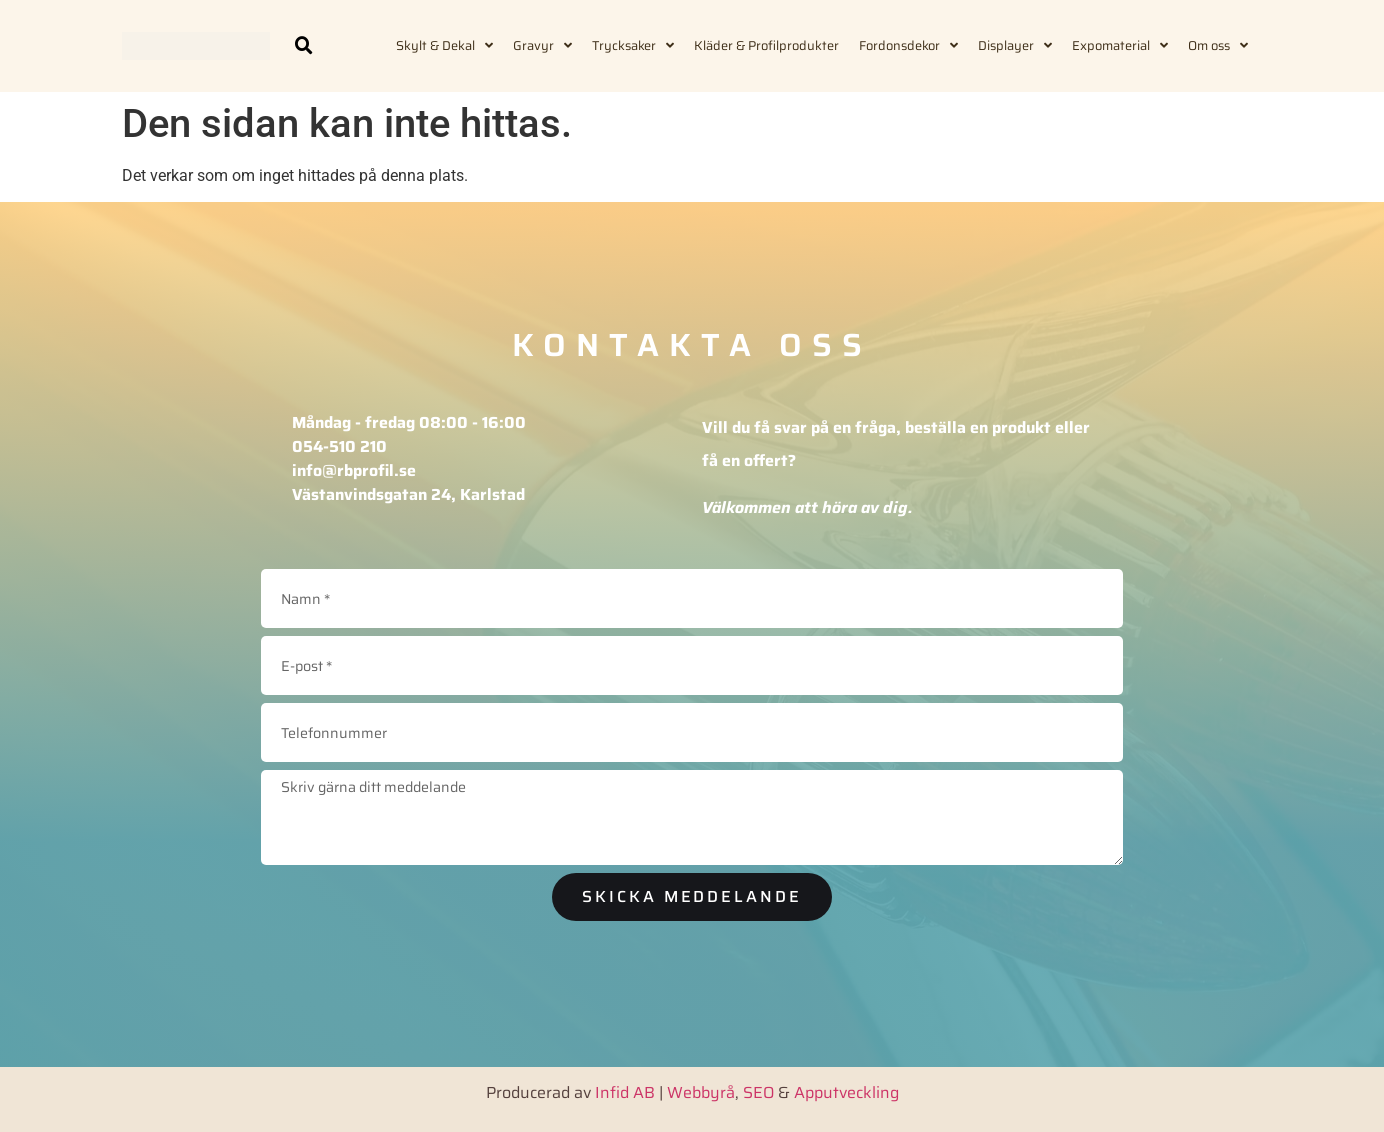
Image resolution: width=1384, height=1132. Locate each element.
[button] (304, 46)
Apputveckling (846, 1090)
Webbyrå (701, 1090)
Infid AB (625, 1090)
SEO (758, 1090)
